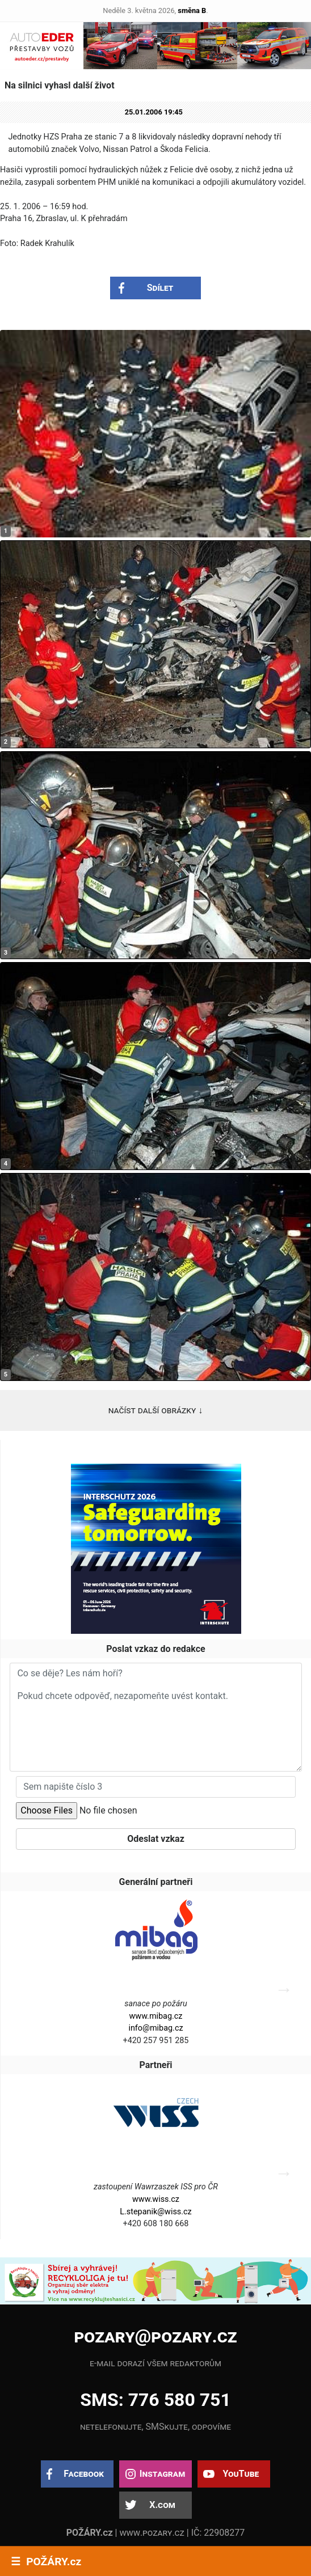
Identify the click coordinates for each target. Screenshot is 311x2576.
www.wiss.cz (155, 2199)
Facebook (84, 2473)
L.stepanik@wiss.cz (156, 2212)
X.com (162, 2504)
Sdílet (160, 287)
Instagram (162, 2473)
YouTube (240, 2473)
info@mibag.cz (155, 2028)
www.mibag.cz (156, 2016)
